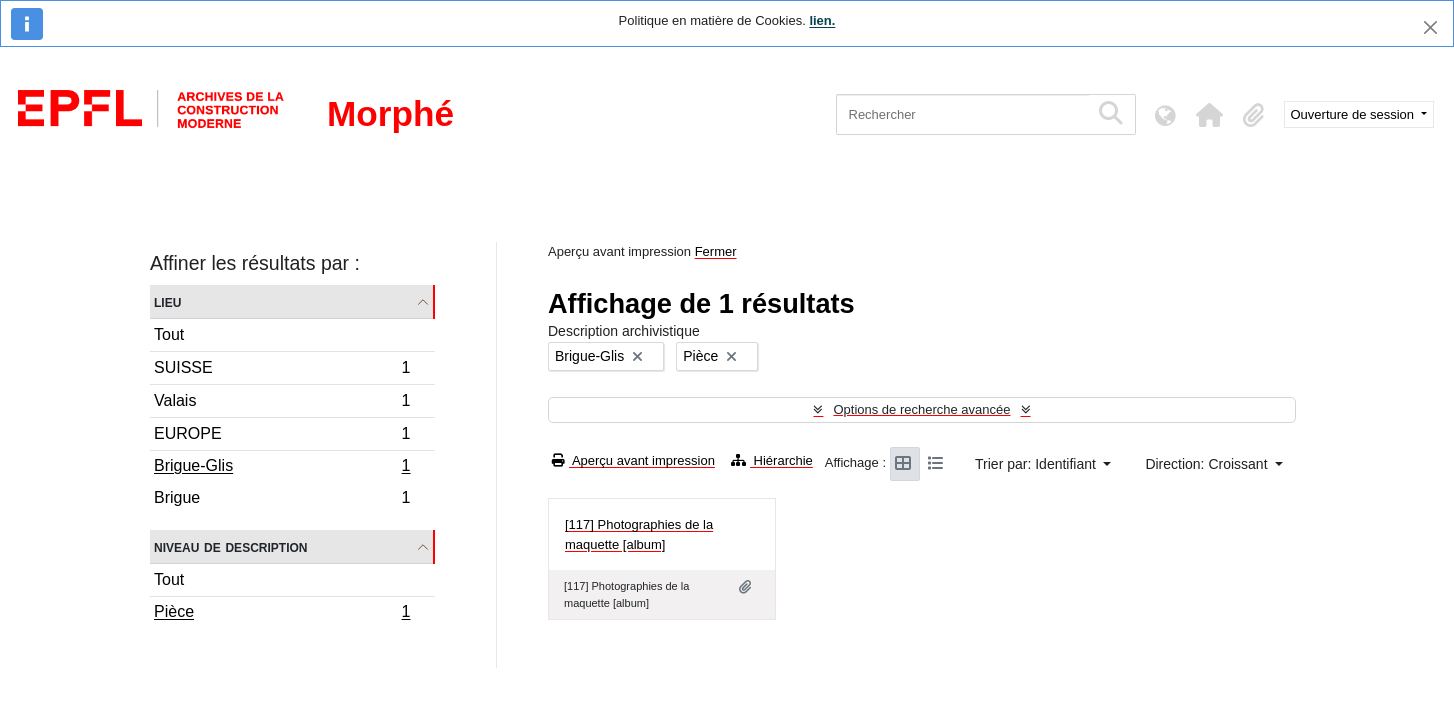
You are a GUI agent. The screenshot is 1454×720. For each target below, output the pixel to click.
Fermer (716, 251)
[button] (1210, 115)
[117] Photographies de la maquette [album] (639, 534)
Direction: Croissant (1208, 464)
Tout (169, 334)
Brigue (282, 500)
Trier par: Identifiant (1037, 464)
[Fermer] (1430, 27)
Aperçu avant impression (633, 460)
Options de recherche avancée (921, 409)
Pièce (282, 614)
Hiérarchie (772, 460)
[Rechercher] (962, 114)
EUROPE (282, 436)
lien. (822, 20)
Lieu (167, 301)
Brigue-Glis (282, 468)
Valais (282, 403)
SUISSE (282, 370)
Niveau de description (230, 546)
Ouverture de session (1354, 114)
